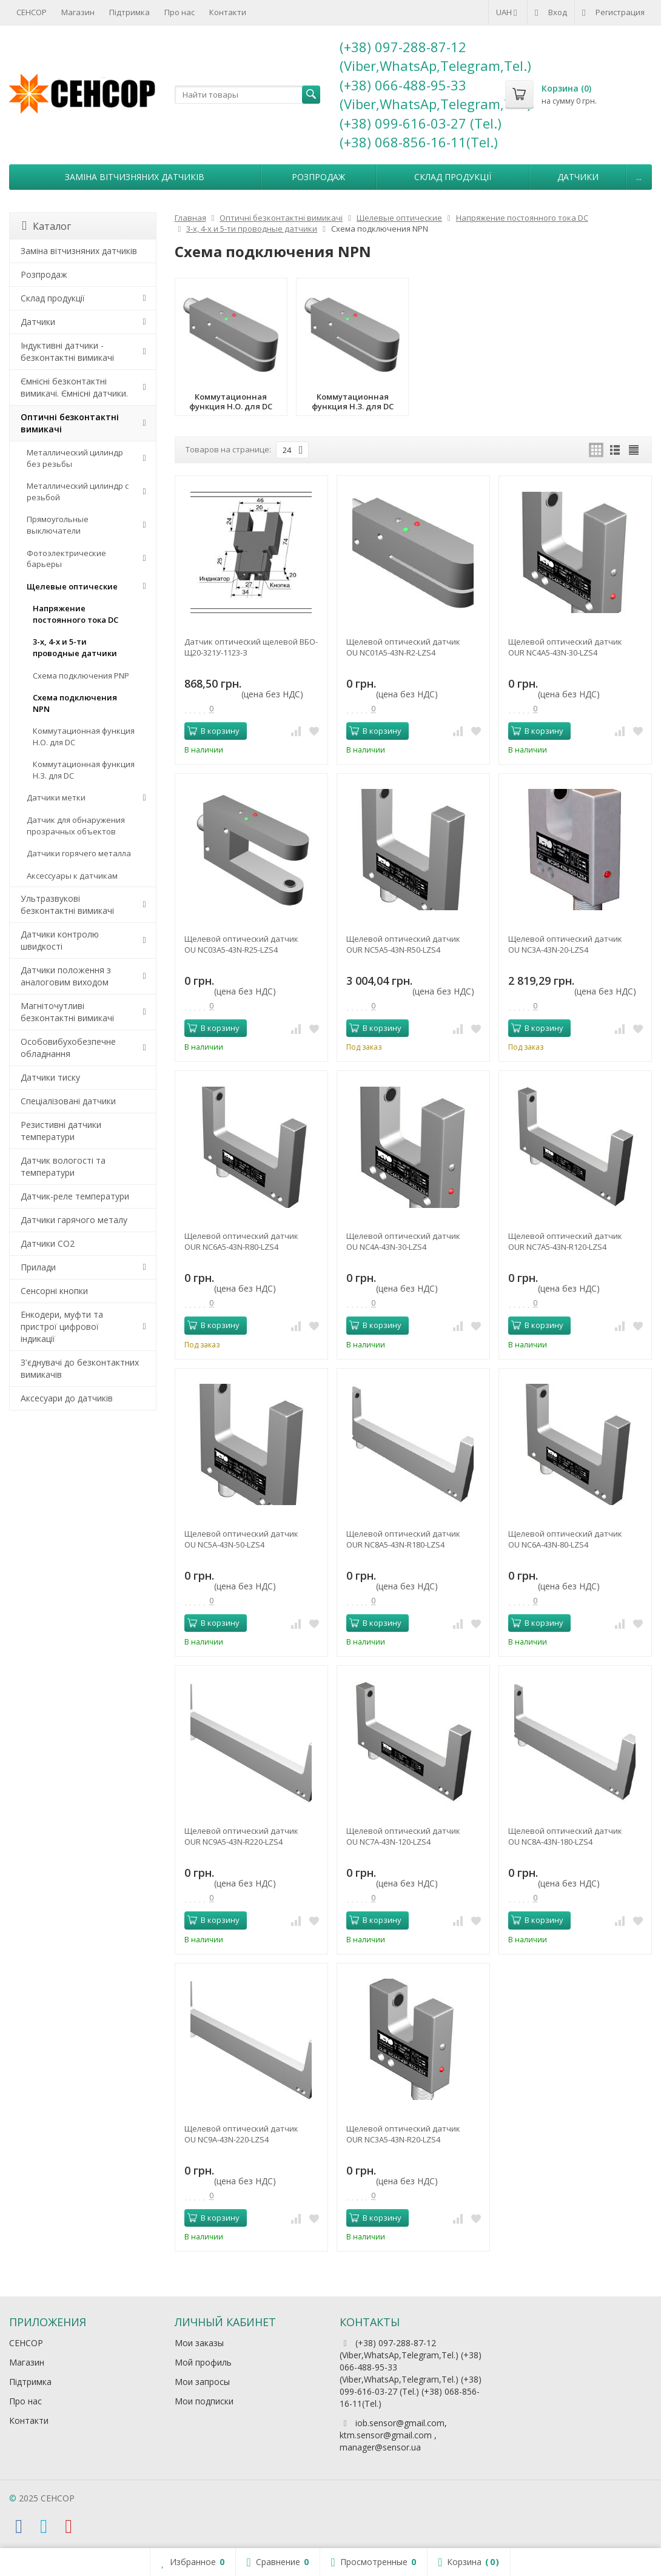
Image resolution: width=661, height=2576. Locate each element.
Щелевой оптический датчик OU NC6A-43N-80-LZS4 (565, 1539)
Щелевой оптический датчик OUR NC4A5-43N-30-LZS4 (565, 647)
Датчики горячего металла (79, 853)
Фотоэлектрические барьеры (66, 559)
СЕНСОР (31, 12)
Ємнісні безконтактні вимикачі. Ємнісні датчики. (74, 387)
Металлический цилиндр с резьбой (78, 491)
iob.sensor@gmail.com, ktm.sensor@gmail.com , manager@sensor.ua (393, 2435)
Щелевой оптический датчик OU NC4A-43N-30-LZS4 (403, 1241)
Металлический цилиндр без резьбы (75, 458)
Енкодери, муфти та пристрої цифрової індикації (62, 1326)
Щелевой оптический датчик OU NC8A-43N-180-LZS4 (565, 1836)
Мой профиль (203, 2362)
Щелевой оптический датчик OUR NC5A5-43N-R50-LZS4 (403, 944)
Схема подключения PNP (81, 675)
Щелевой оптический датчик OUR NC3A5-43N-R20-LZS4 (403, 2134)
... (639, 177)
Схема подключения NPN (75, 703)
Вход (551, 12)
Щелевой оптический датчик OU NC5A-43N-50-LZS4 (241, 1539)
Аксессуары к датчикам (72, 875)
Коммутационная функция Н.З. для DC (84, 770)
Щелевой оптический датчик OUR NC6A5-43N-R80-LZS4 (241, 1241)
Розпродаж (318, 177)
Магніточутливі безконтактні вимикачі (67, 1012)
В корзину (213, 730)
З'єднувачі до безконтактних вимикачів (80, 1368)
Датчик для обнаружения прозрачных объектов (76, 825)
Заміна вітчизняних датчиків (134, 177)
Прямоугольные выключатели (58, 525)
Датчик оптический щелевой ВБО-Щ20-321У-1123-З (251, 647)
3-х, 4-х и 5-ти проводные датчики (75, 647)
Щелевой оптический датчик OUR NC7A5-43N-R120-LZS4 (565, 1241)
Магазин (78, 12)
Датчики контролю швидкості (60, 940)
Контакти (227, 12)
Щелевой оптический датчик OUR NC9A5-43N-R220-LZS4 (241, 1836)
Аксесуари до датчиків (67, 1398)
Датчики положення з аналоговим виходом (66, 976)
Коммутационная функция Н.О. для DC (84, 736)
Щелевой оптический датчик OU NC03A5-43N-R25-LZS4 (241, 944)
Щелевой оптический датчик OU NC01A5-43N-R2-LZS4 (403, 647)
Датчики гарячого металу (74, 1220)
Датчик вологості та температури (63, 1166)
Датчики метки (56, 797)
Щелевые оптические (72, 586)
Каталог (46, 226)
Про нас (179, 12)
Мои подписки (204, 2401)
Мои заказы (199, 2343)
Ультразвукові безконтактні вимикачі (67, 904)
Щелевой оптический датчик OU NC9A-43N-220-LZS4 (241, 2134)
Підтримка (129, 12)
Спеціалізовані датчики (68, 1101)
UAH (508, 12)
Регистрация (613, 12)
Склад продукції (452, 177)
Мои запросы (202, 2381)
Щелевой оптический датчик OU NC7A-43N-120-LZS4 (403, 1836)
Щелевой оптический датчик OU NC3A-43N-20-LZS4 (565, 944)
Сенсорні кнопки (54, 1290)
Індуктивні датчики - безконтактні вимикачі (67, 351)
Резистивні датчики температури (61, 1130)
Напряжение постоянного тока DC (75, 614)
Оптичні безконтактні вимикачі (70, 423)
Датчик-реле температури (75, 1196)
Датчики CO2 (48, 1243)
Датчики (578, 177)
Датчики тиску (50, 1077)
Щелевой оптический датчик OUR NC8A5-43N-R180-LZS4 (403, 1539)
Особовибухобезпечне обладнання (68, 1047)
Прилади (38, 1267)
